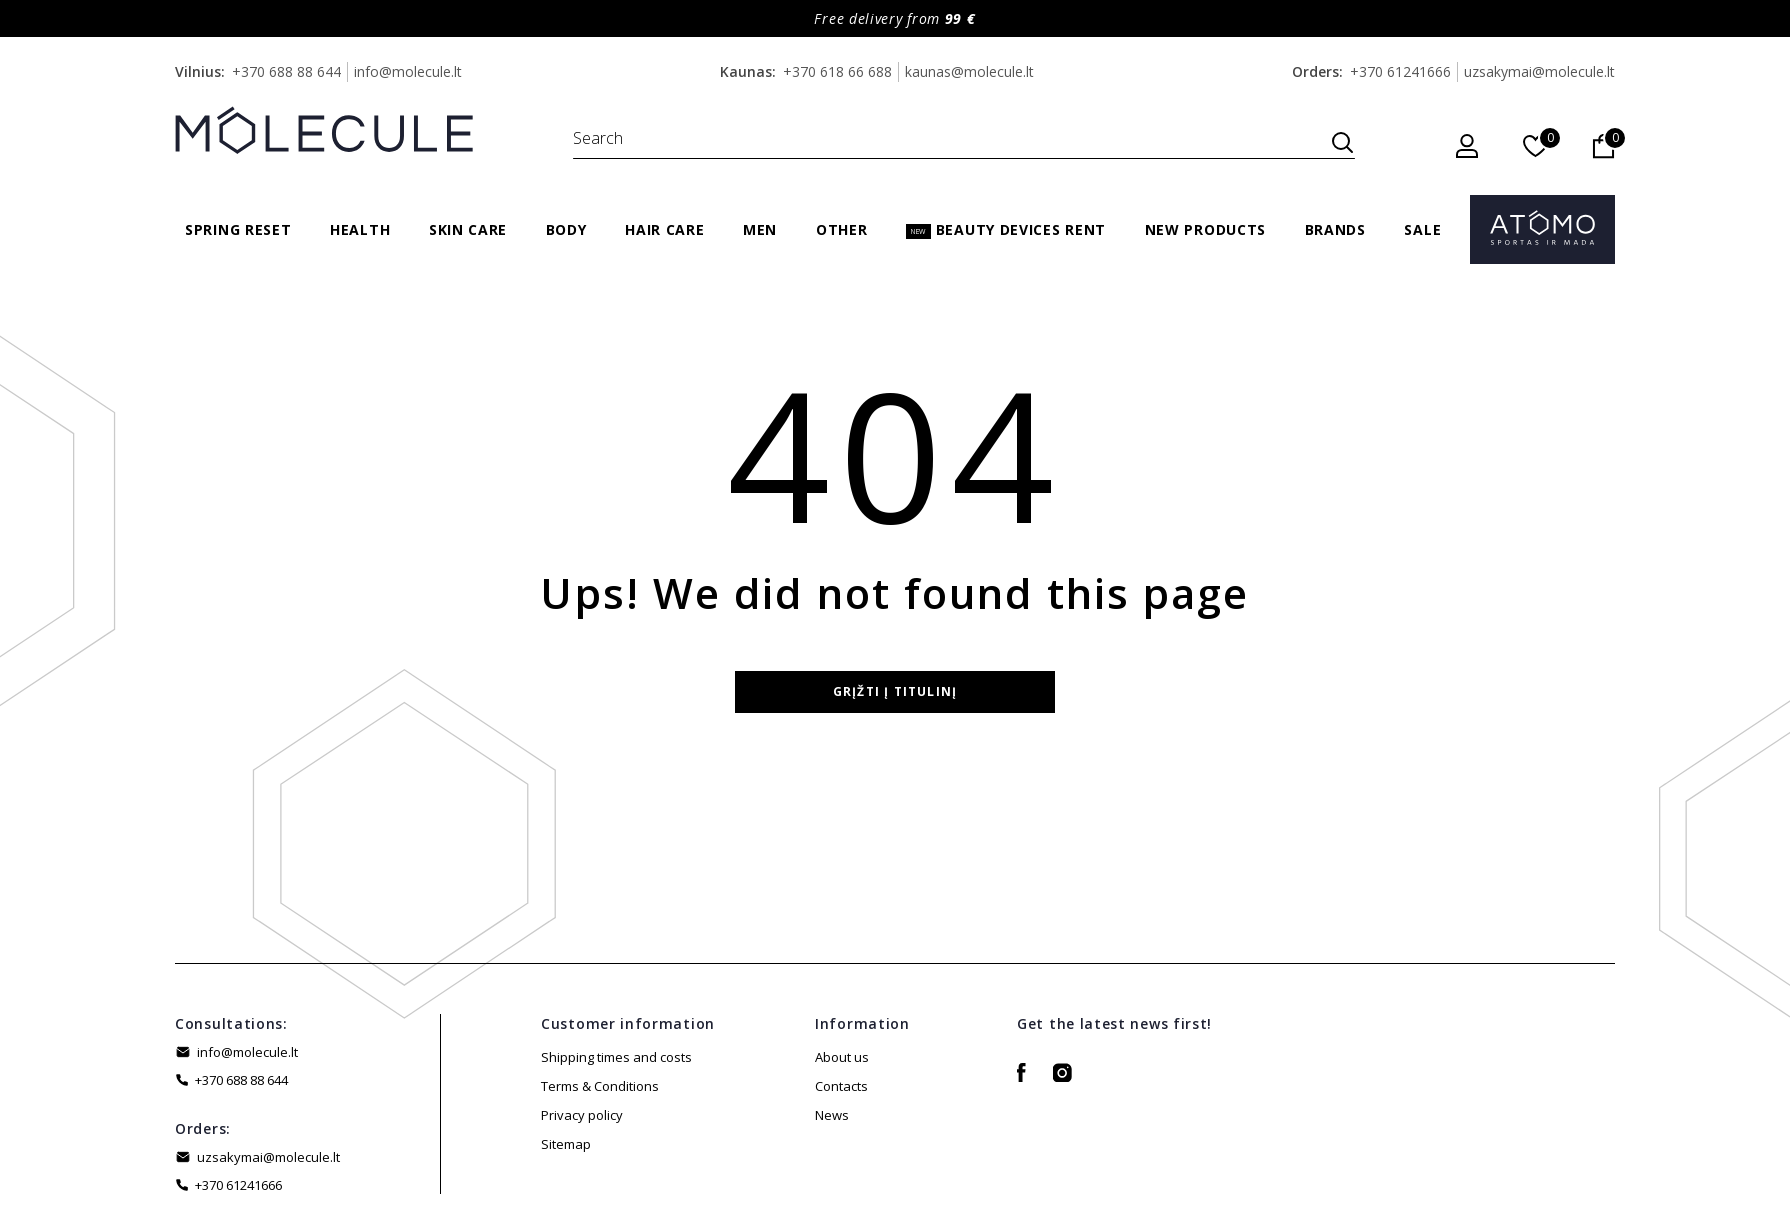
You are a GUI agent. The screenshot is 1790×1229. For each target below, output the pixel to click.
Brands (1335, 229)
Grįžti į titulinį (895, 691)
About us (842, 1057)
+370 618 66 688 (837, 71)
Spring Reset (238, 229)
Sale (1422, 229)
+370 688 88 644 (286, 71)
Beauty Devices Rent (1006, 229)
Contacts (841, 1086)
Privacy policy (582, 1115)
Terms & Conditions (600, 1086)
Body (566, 229)
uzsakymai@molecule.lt (1539, 71)
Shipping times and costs (616, 1057)
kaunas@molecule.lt (969, 71)
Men (760, 229)
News (832, 1115)
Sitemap (566, 1144)
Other (842, 229)
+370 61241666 (1400, 71)
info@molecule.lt (408, 71)
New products (1205, 229)
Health (360, 229)
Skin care (468, 229)
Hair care (664, 229)
